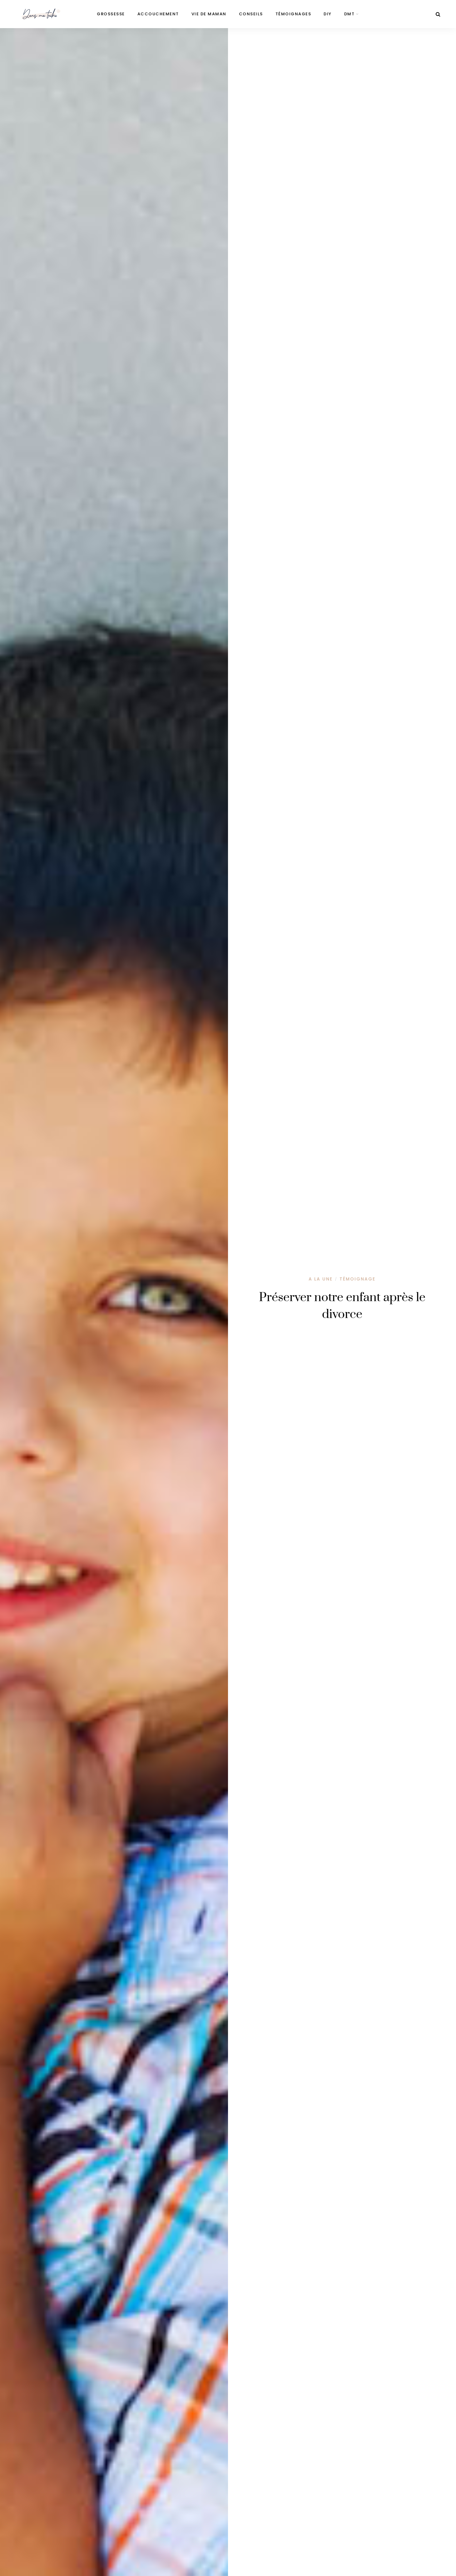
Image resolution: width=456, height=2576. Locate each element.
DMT (349, 14)
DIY (328, 14)
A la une (321, 1279)
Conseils (251, 14)
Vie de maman (208, 14)
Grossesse (111, 14)
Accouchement (158, 14)
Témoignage (357, 1279)
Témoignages (293, 14)
